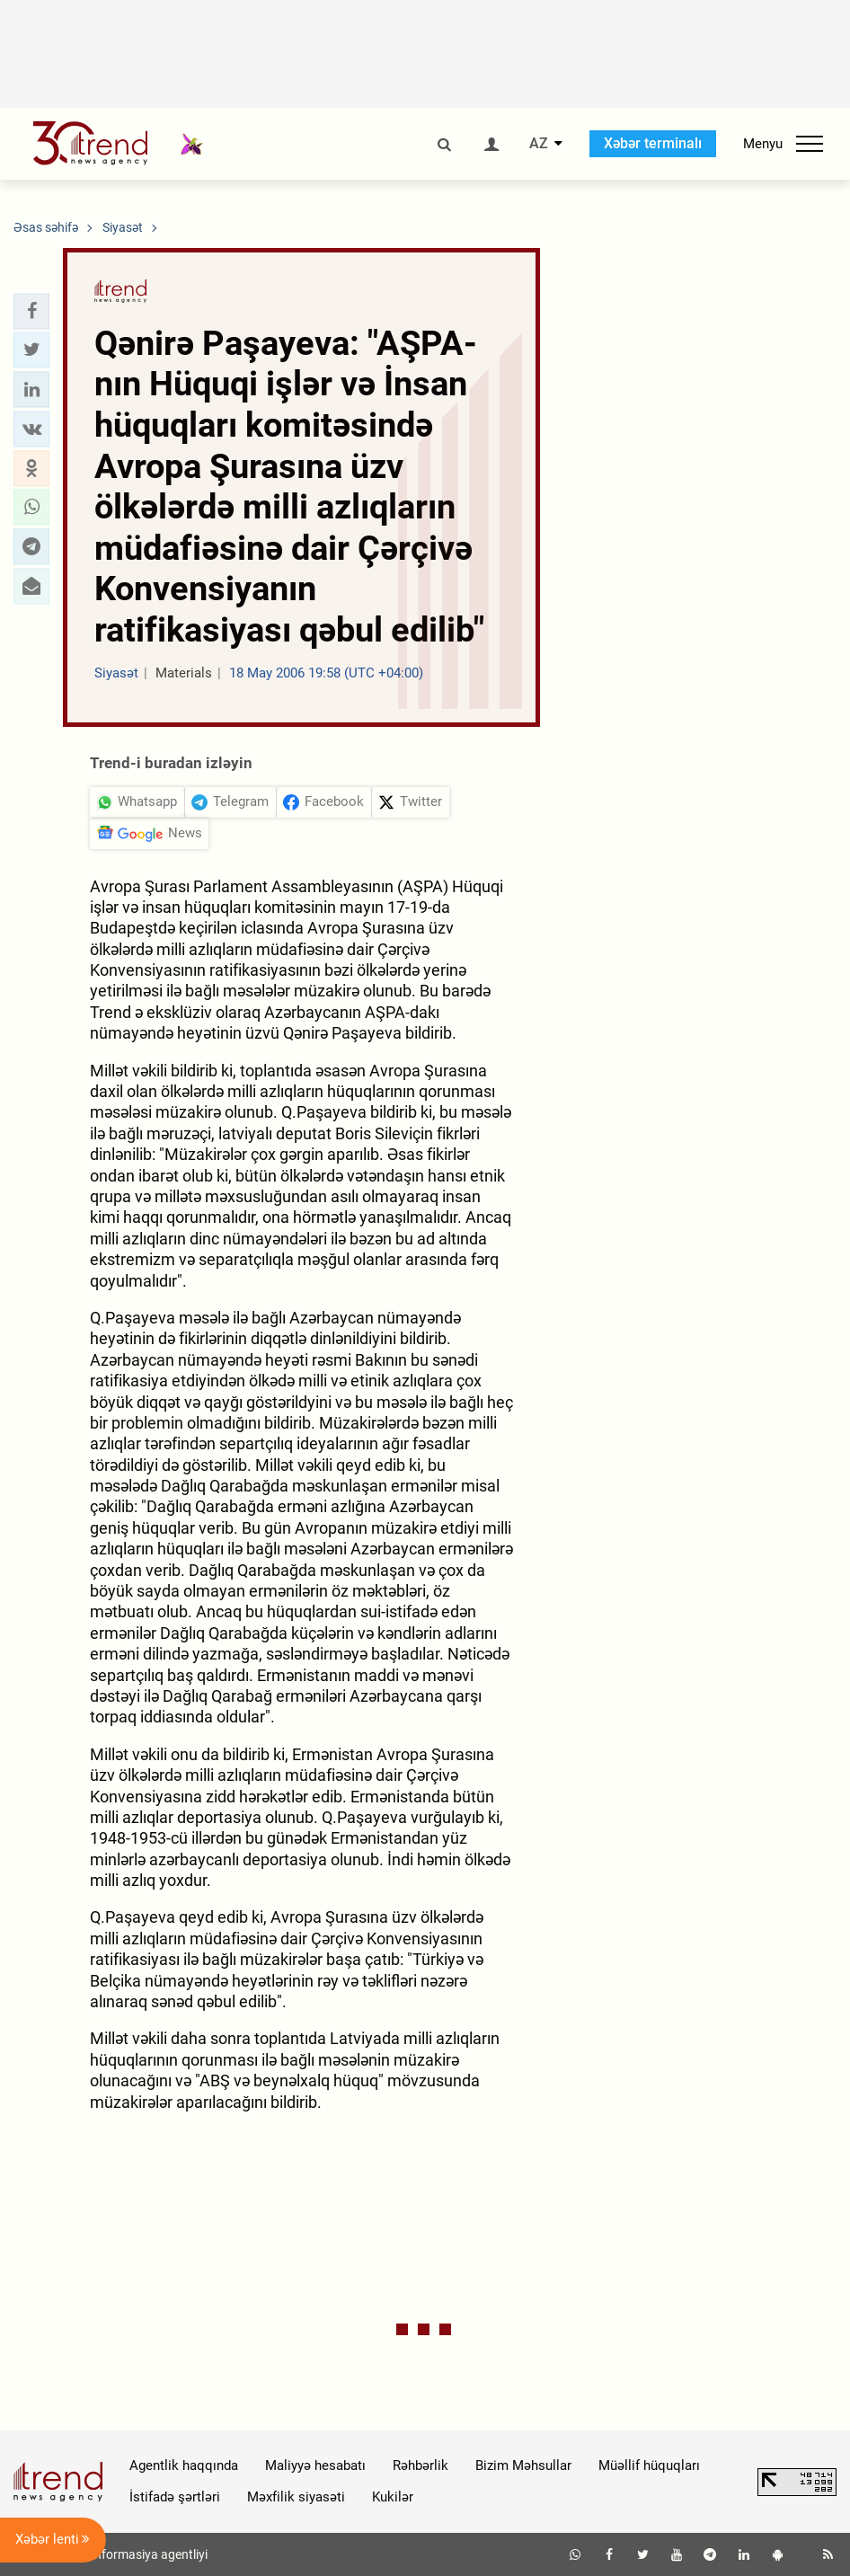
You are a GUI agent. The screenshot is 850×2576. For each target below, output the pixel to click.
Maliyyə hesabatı (315, 2465)
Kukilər (392, 2497)
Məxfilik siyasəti (296, 2497)
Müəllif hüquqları (649, 2465)
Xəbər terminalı (653, 143)
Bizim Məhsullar (523, 2465)
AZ (538, 144)
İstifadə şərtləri (174, 2497)
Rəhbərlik (420, 2465)
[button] (31, 311)
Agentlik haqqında (183, 2465)
